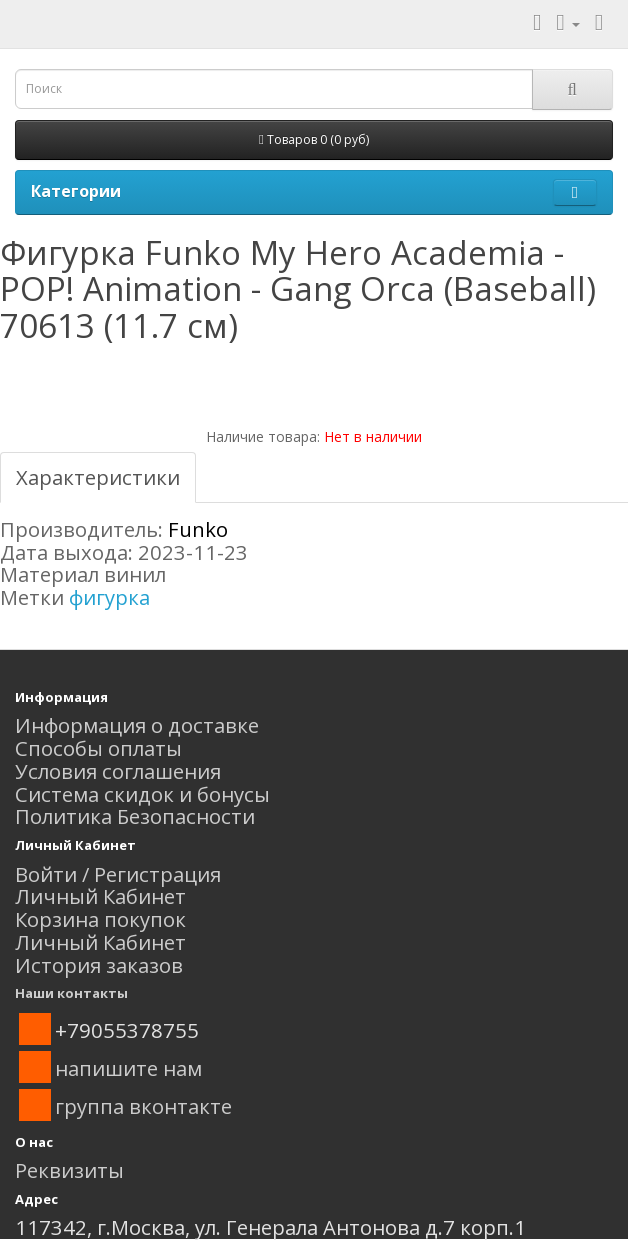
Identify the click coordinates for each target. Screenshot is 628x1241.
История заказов (99, 965)
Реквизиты (69, 1170)
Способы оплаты (98, 748)
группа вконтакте (143, 1106)
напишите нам (128, 1068)
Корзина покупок (100, 919)
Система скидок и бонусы (142, 794)
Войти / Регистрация (118, 874)
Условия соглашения (118, 771)
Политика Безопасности (135, 816)
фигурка (109, 597)
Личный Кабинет (100, 896)
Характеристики (98, 477)
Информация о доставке (137, 725)
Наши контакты (71, 993)
